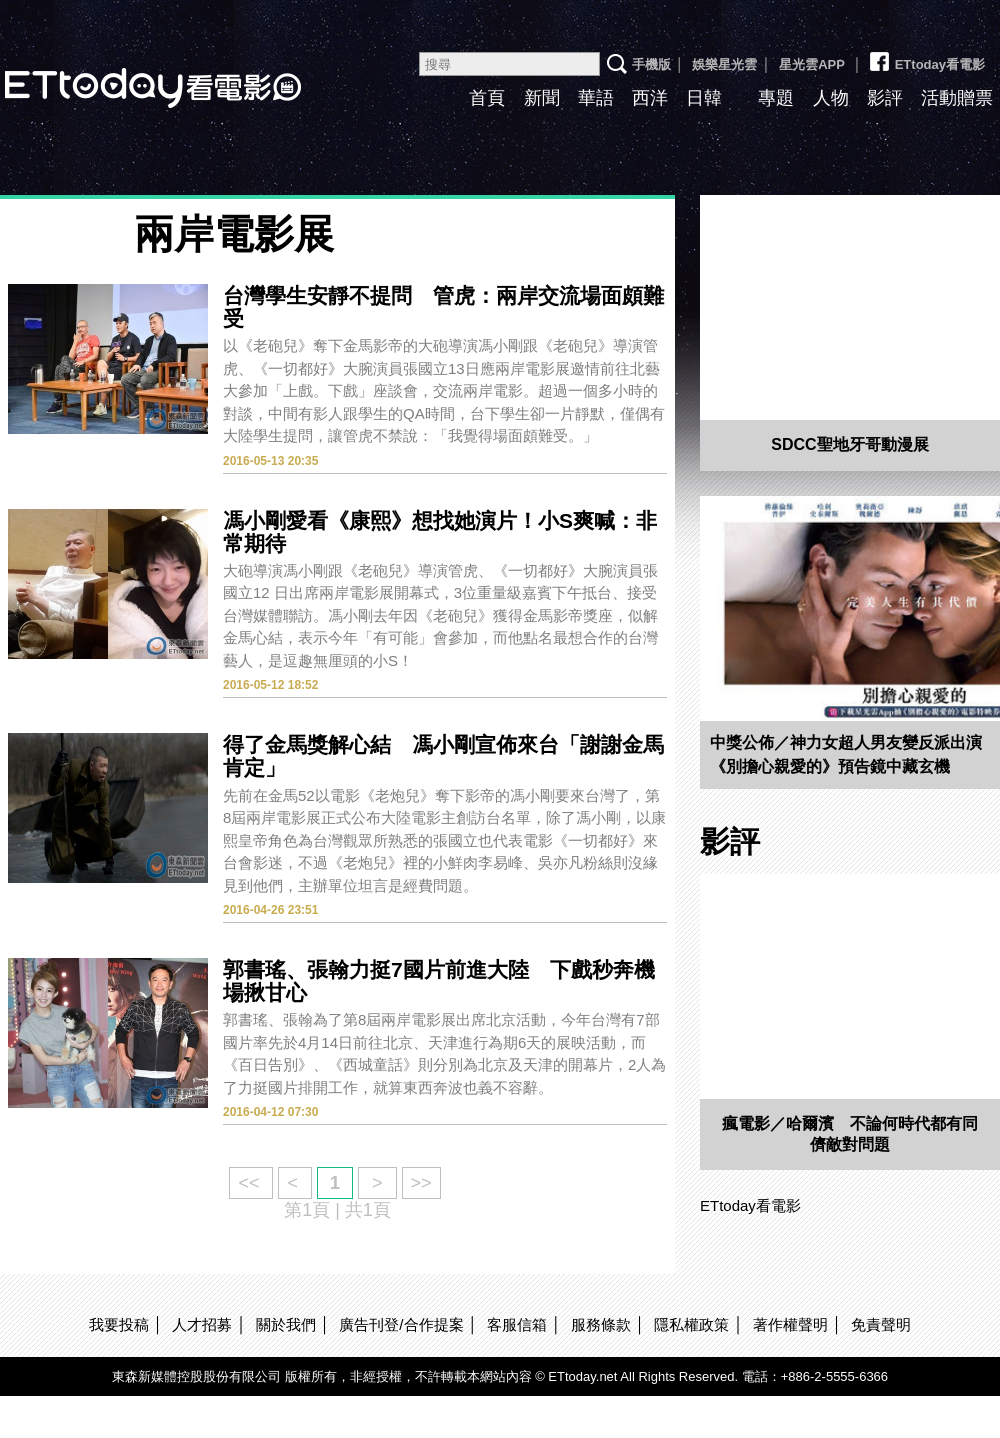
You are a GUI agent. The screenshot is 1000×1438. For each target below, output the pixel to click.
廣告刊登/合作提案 (401, 1324)
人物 (831, 98)
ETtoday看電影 (926, 57)
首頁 (487, 98)
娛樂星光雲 (724, 64)
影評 (885, 98)
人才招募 (202, 1324)
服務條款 (601, 1324)
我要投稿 (119, 1324)
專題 (776, 98)
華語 (596, 98)
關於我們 (286, 1324)
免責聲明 (881, 1324)
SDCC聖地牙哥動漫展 (849, 444)
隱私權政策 (691, 1324)
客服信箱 (517, 1324)
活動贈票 (957, 98)
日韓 (704, 98)
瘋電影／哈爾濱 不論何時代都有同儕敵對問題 (850, 1134)
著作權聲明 (790, 1324)
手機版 (651, 64)
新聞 (542, 98)
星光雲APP (812, 64)
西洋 (650, 98)
